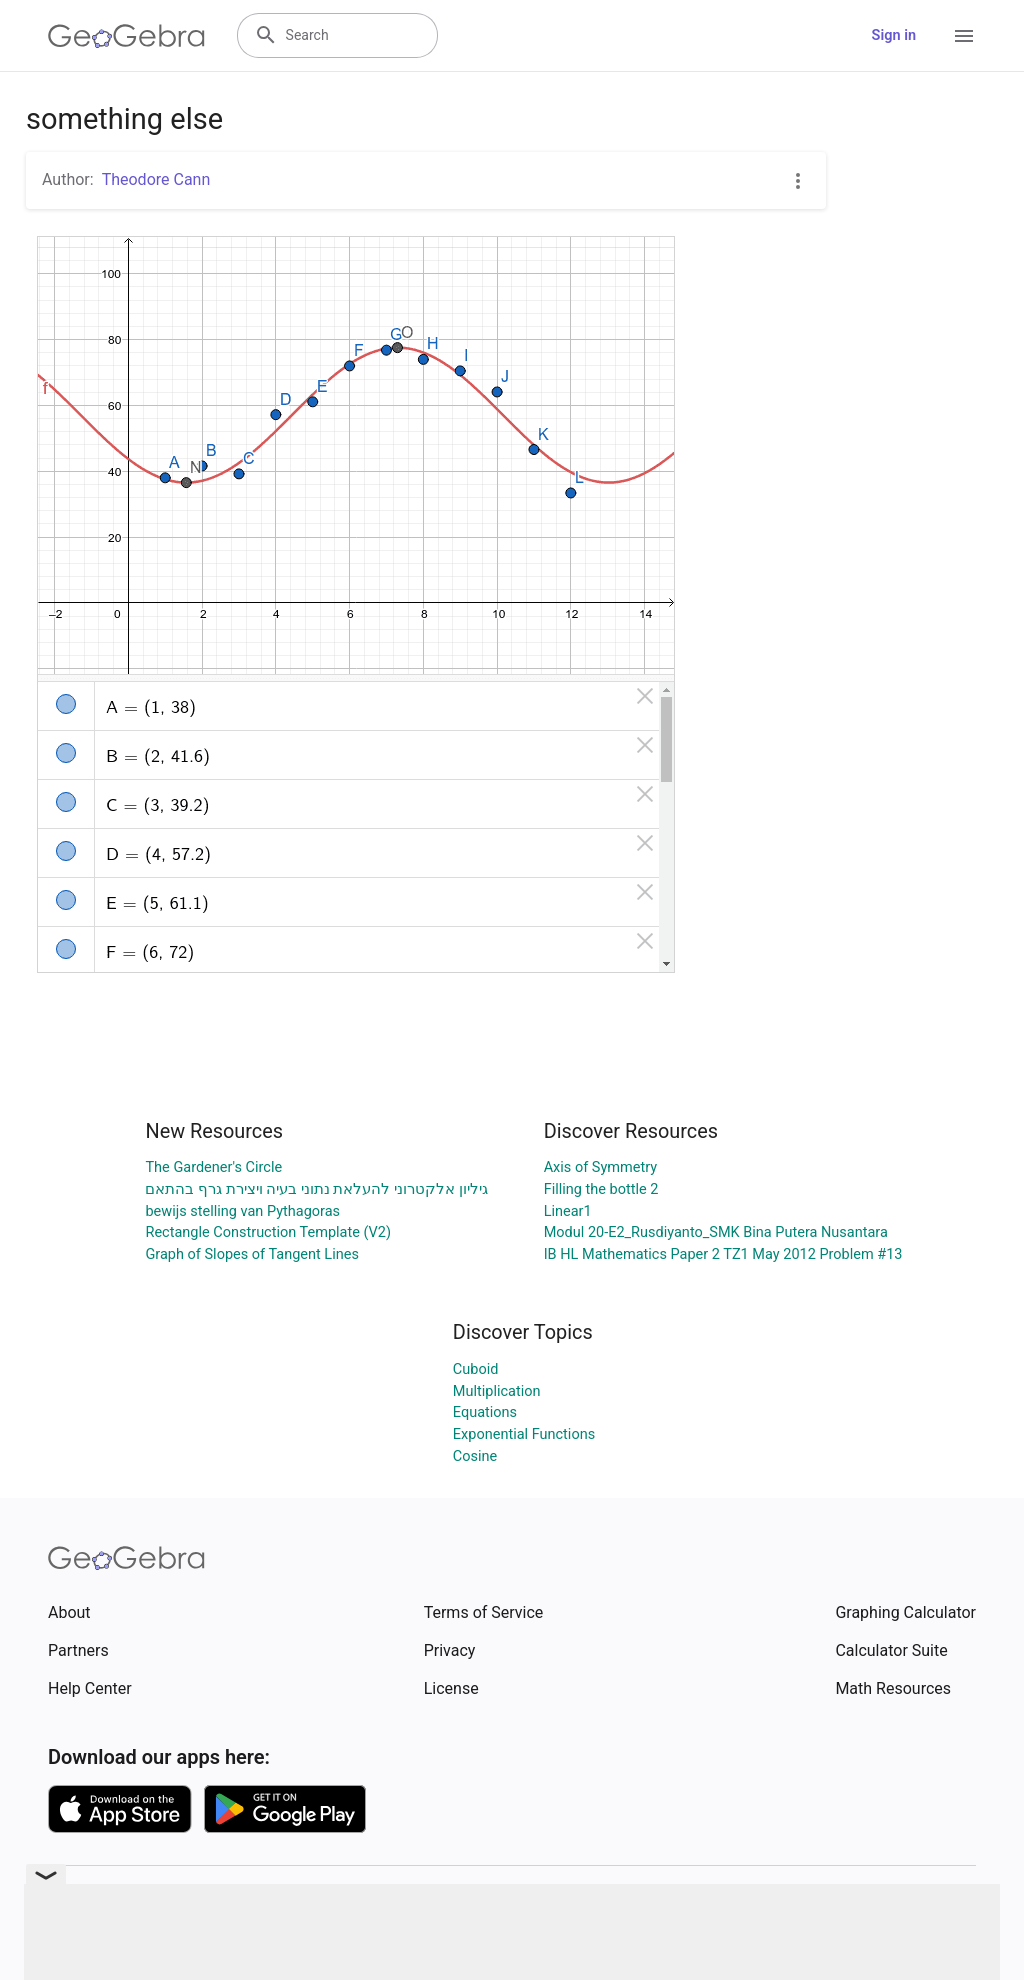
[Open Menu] (964, 36)
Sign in (894, 35)
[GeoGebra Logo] (126, 36)
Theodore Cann (156, 179)
